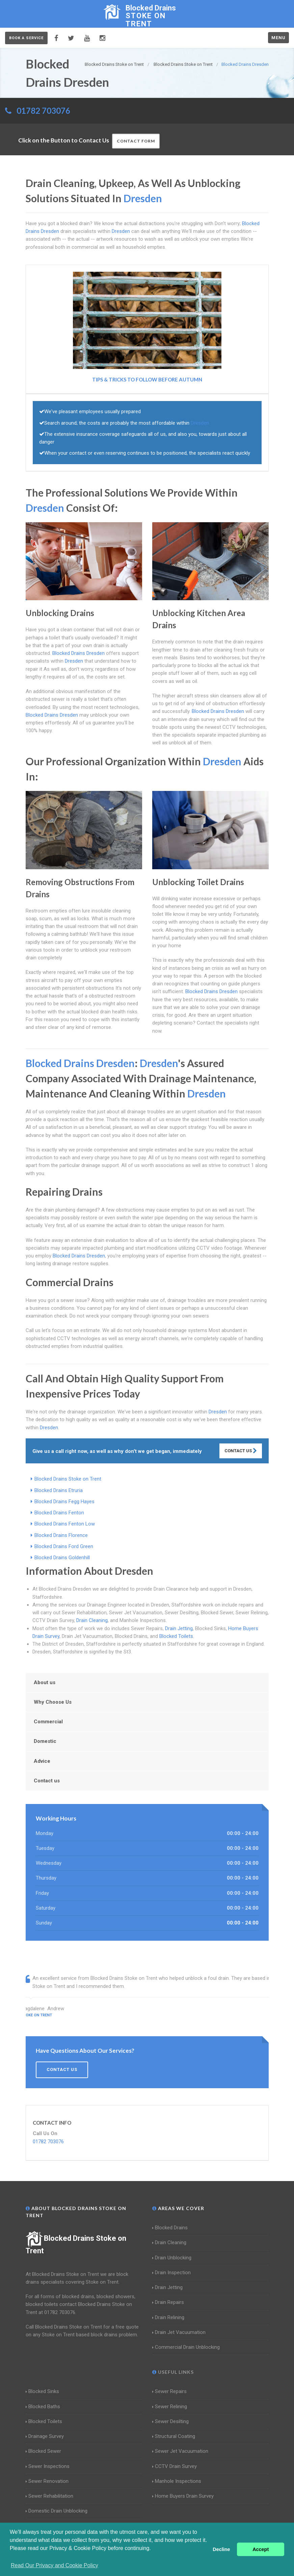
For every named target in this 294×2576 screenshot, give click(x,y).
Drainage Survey (45, 2436)
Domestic (45, 1741)
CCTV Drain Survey (174, 2466)
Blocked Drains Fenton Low (64, 1524)
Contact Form (136, 140)
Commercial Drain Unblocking (186, 2347)
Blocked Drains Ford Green (63, 1546)
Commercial (48, 1722)
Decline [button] (221, 2549)
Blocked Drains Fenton (59, 1513)
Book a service (26, 38)
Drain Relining (168, 2317)
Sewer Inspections (48, 2466)
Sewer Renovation (47, 2481)
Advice (42, 1761)
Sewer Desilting (170, 2421)
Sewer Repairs (169, 2391)
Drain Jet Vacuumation (179, 2332)
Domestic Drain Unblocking (56, 2511)
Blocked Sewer (43, 2451)
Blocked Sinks (42, 2391)
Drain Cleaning (92, 1620)
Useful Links (173, 2372)
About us (44, 1682)
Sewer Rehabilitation (49, 2496)
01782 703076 (43, 110)
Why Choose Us (53, 1702)
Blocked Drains (170, 2228)
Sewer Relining (169, 2407)
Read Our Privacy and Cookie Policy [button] (54, 2565)
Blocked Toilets (176, 1636)
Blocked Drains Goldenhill (62, 1558)
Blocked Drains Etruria (58, 1490)
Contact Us (240, 1450)
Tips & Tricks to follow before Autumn (147, 379)
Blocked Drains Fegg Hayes (64, 1501)
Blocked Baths (43, 2407)
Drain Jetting (179, 1628)
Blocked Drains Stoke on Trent (67, 1479)
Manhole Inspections (176, 2481)
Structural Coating (173, 2436)
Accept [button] (260, 2549)
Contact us (47, 1781)
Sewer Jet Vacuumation (180, 2451)
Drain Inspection (171, 2272)
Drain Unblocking (171, 2258)
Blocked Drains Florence (61, 1535)
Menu (278, 37)
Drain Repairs (168, 2302)
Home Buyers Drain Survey (183, 2496)
